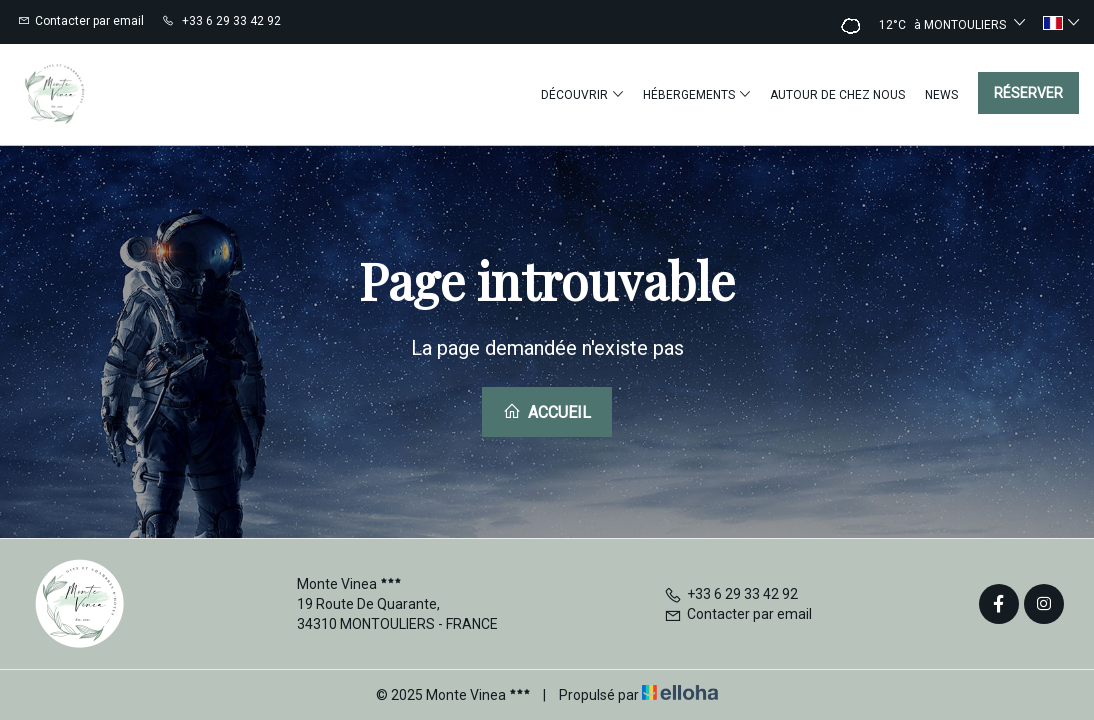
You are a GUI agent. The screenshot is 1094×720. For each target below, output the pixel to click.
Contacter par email (738, 614)
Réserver (1028, 93)
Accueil (547, 412)
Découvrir (582, 94)
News (941, 95)
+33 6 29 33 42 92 (731, 594)
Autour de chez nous (837, 95)
